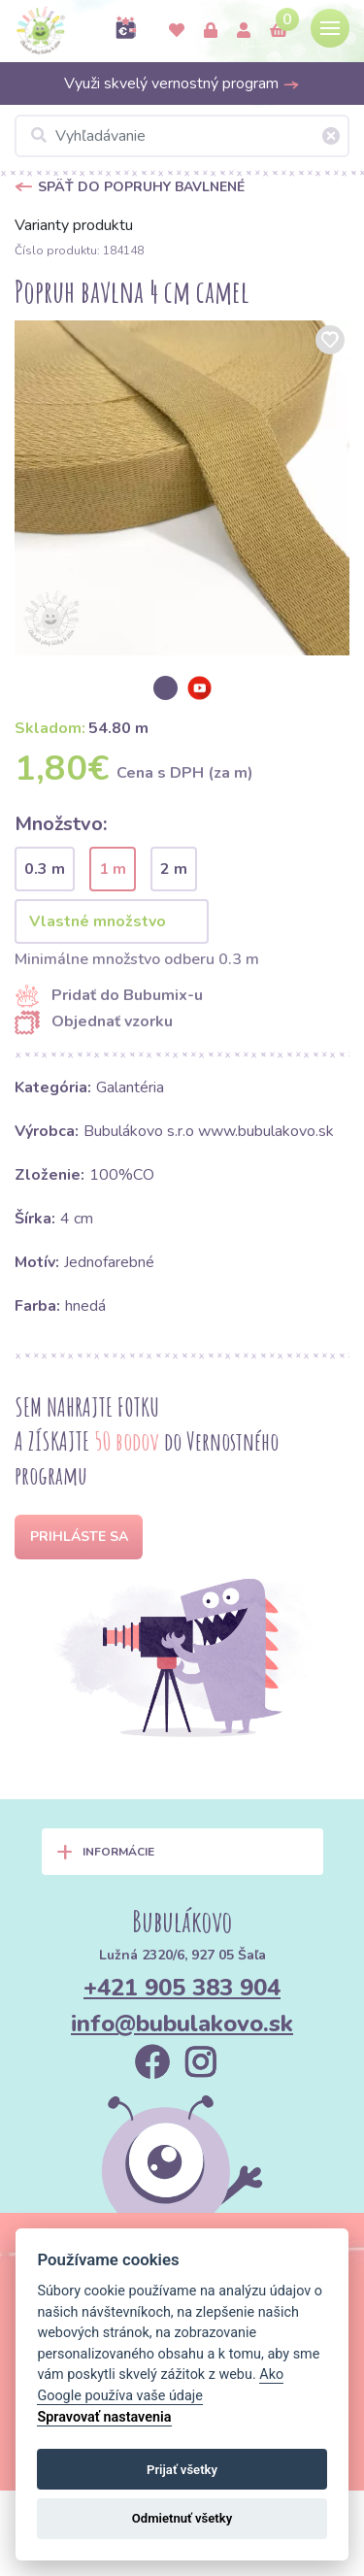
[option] (182, 487)
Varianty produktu (74, 225)
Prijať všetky (182, 2469)
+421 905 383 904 (182, 1987)
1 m (112, 869)
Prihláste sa (79, 1536)
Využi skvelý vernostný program (182, 83)
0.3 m (44, 869)
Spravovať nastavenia (104, 2417)
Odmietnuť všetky (182, 2518)
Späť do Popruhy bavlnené (141, 187)
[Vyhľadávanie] (182, 136)
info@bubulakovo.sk (182, 2023)
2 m (173, 869)
